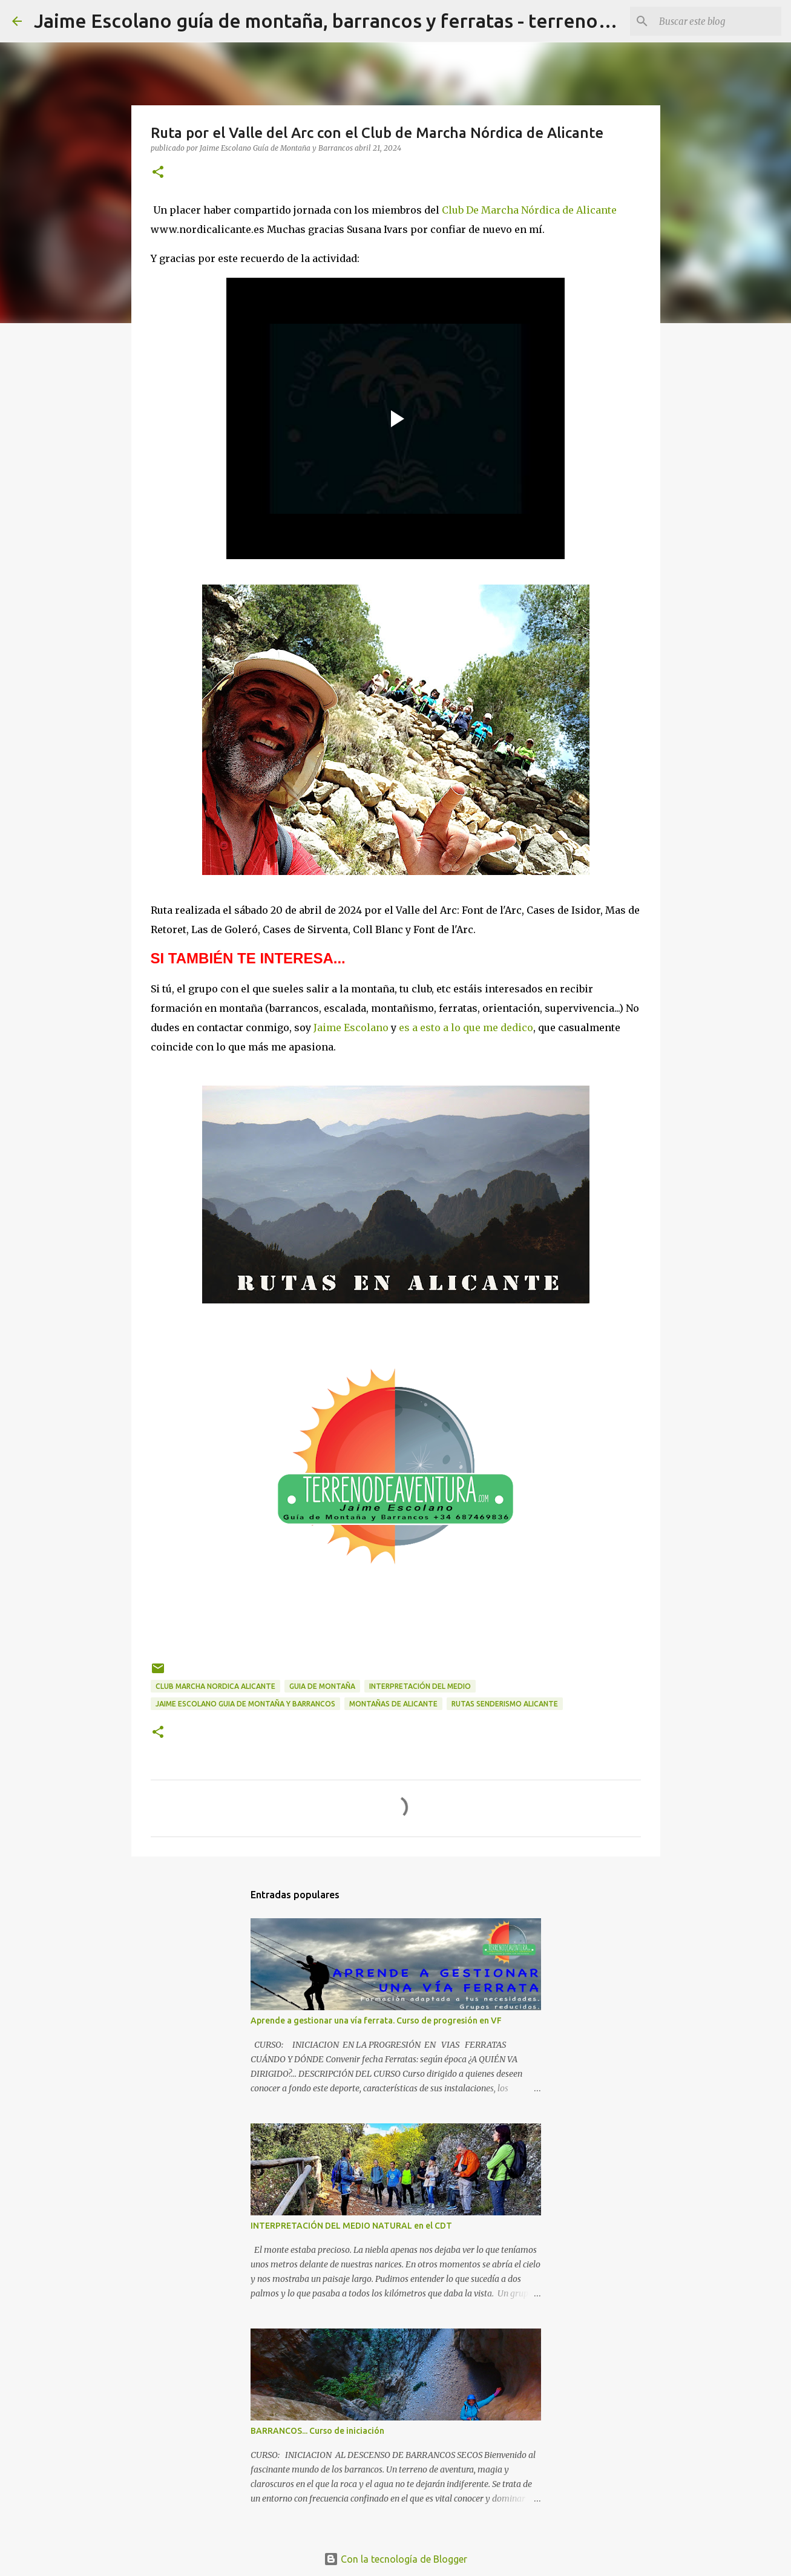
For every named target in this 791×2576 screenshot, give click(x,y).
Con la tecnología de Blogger (395, 2559)
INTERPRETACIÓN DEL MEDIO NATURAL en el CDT (351, 2225)
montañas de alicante (393, 1704)
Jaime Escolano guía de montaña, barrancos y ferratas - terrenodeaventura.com (389, 20)
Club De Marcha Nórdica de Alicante (529, 210)
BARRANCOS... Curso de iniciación (317, 2431)
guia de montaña (322, 1686)
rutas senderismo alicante (504, 1704)
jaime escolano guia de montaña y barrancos (245, 1704)
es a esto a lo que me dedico (466, 1027)
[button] (158, 173)
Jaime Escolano (351, 1027)
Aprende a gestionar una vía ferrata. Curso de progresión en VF (376, 2020)
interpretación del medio (420, 1686)
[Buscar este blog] (717, 21)
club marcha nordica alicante (215, 1686)
